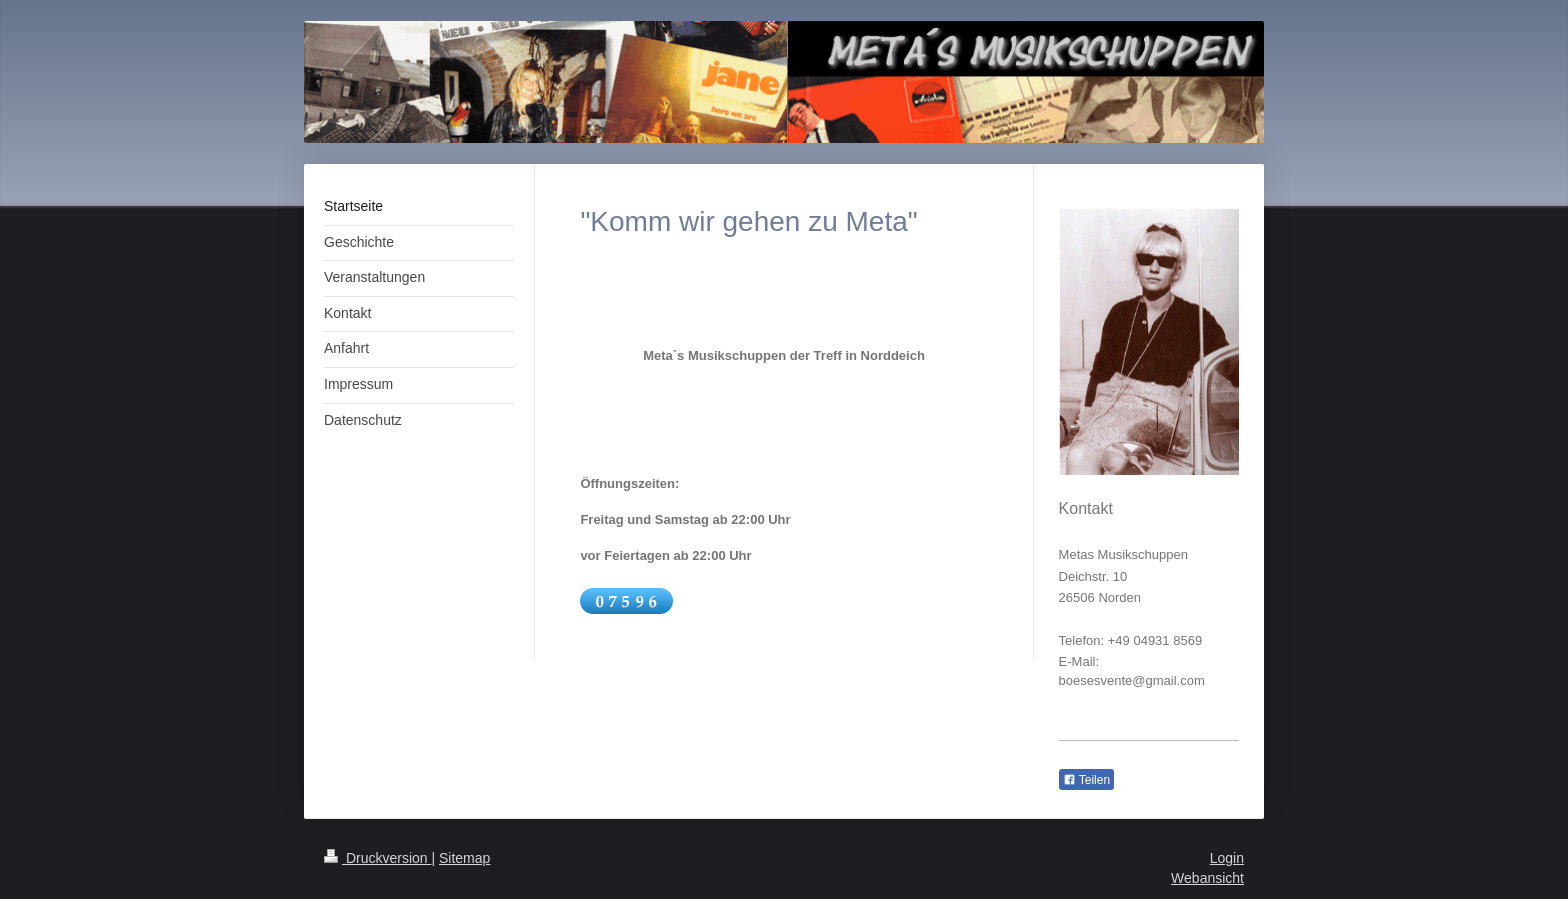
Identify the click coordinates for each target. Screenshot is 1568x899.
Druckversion (377, 858)
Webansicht (1207, 878)
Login (1227, 858)
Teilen (1086, 780)
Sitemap (464, 858)
